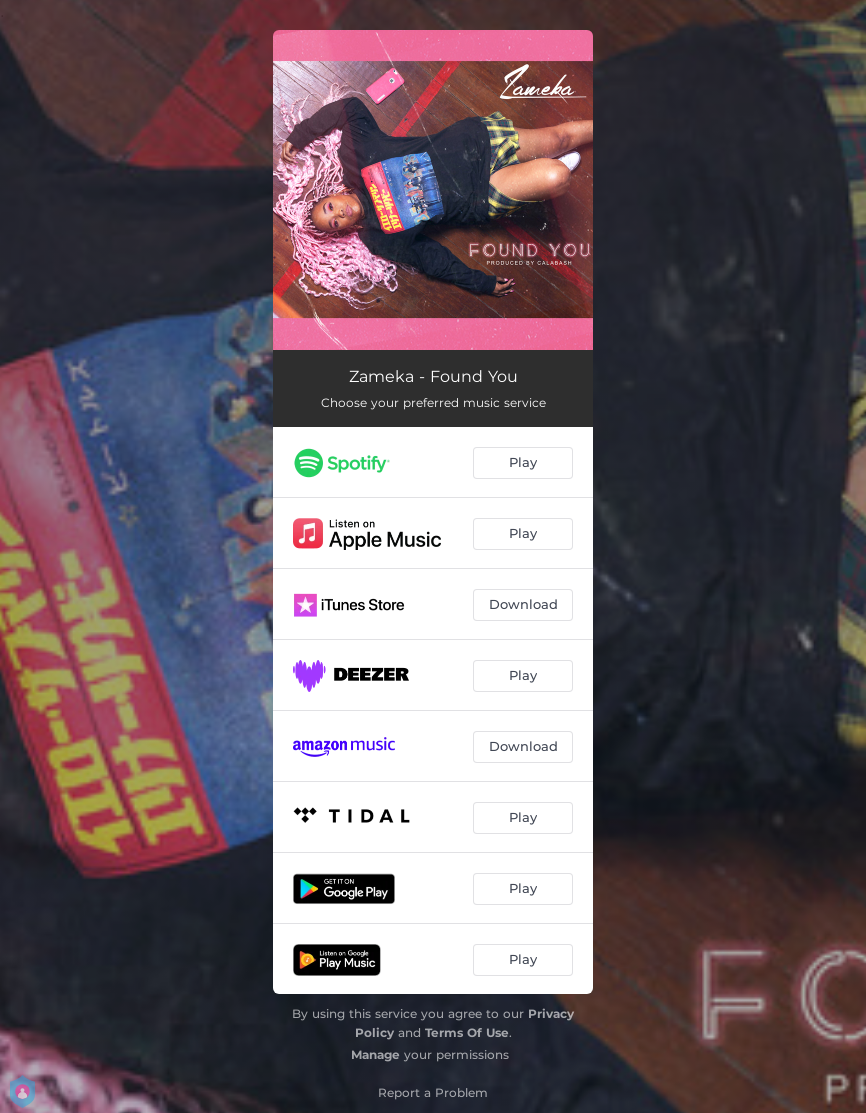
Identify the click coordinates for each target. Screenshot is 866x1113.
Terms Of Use (467, 1032)
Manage (375, 1054)
